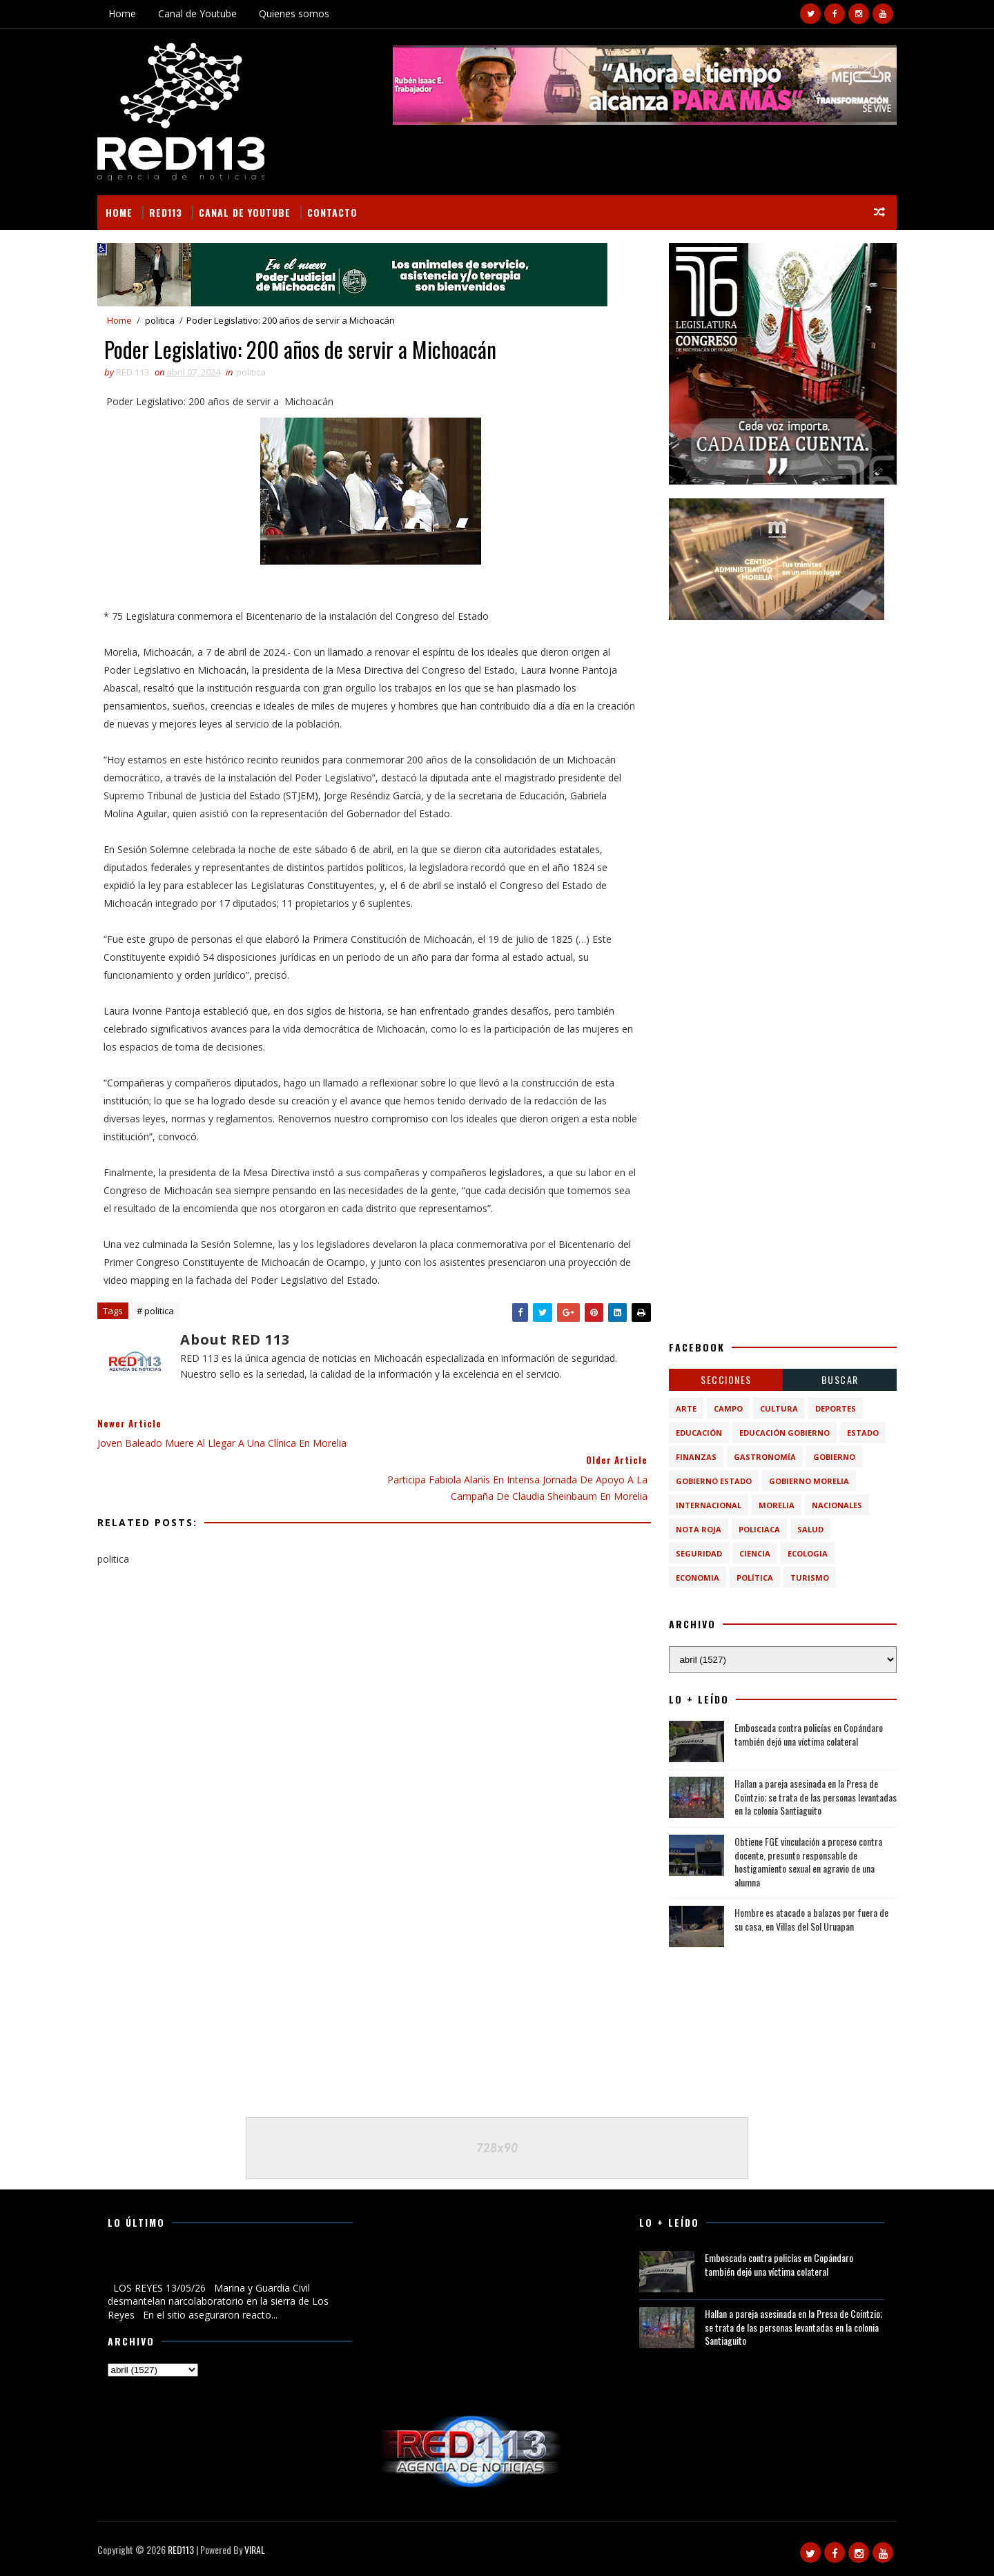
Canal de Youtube (200, 13)
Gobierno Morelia (806, 1481)
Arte (683, 1408)
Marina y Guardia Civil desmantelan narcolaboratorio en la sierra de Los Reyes (227, 2264)
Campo (725, 1408)
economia (695, 1577)
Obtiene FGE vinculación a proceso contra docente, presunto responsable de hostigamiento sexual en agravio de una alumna (805, 1861)
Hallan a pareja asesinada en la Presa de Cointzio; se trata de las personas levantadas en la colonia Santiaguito (813, 1796)
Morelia (774, 1505)
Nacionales (834, 1505)
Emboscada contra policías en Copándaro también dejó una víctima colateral (806, 1734)
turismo (807, 1577)
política (752, 1577)
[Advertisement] (780, 720)
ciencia (752, 1553)
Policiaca (756, 1529)
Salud (808, 1529)
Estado (860, 1432)
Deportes (832, 1408)
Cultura (776, 1408)
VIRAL (257, 2548)
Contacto (335, 211)
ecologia (805, 1553)
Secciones (723, 1379)
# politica (158, 1311)
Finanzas (693, 1457)
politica (162, 320)
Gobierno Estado (711, 1481)
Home (125, 13)
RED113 (168, 211)
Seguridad (696, 1553)
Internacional (706, 1505)
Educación (696, 1432)
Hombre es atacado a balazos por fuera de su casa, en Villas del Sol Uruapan (809, 1919)
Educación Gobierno (782, 1432)
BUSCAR (837, 1379)
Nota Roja (696, 1529)
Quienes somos (297, 13)
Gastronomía (762, 1457)
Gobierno (831, 1457)
